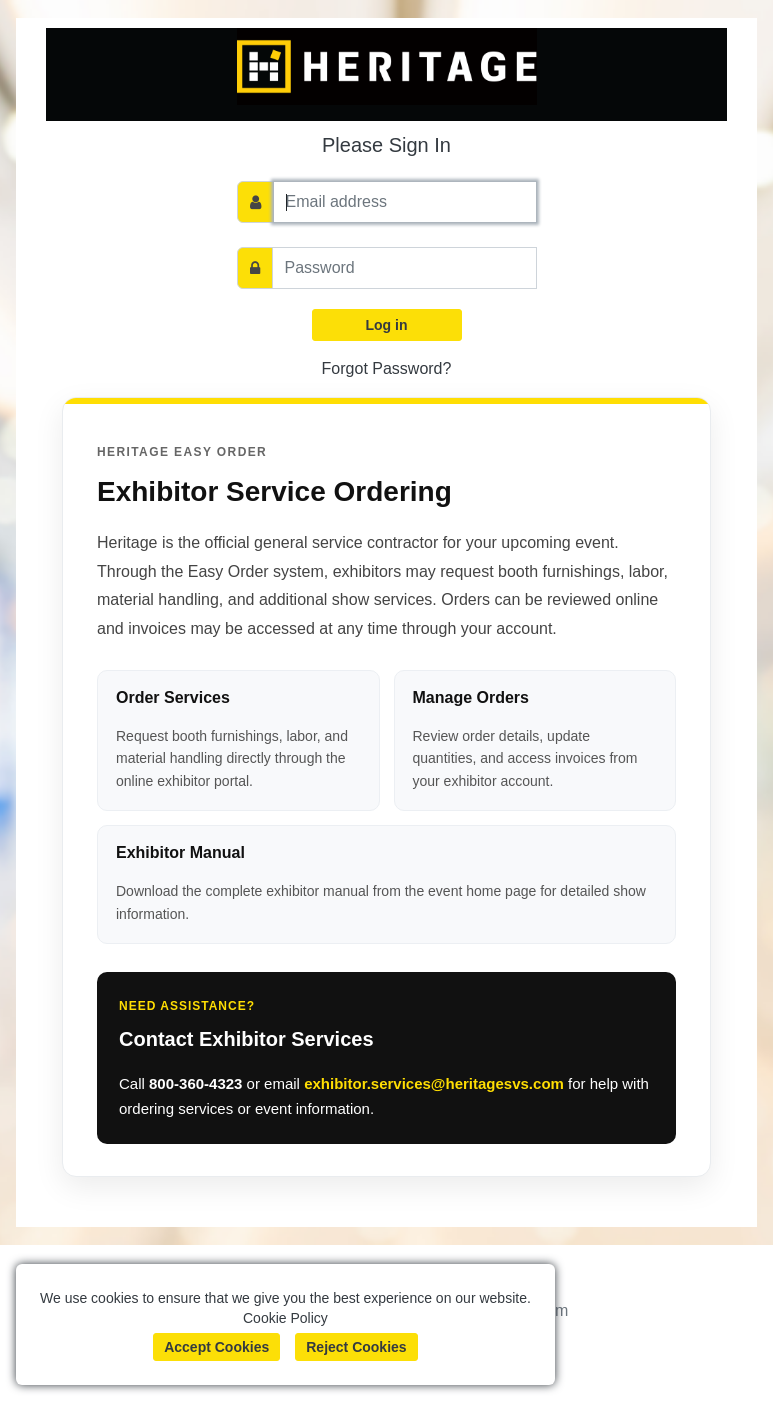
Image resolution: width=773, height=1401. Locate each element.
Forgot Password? (387, 368)
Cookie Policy (285, 1318)
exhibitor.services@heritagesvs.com (434, 1083)
